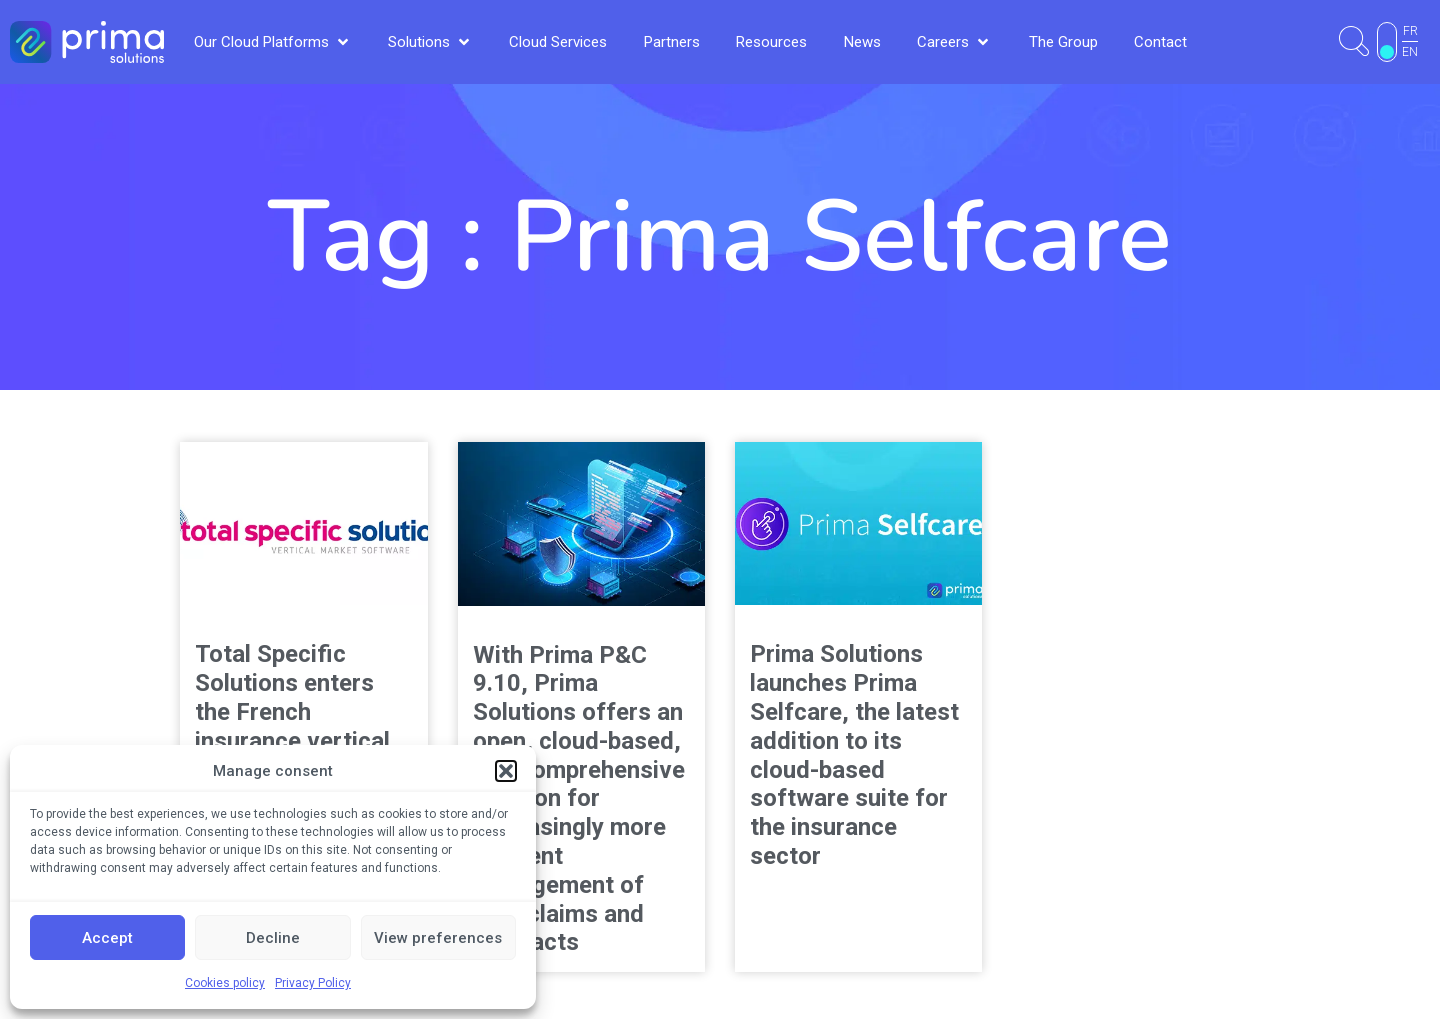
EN (1410, 52)
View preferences (438, 938)
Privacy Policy (313, 983)
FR (1410, 31)
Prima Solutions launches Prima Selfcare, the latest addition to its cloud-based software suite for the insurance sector (854, 755)
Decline (273, 938)
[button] (506, 771)
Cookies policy (225, 983)
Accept (107, 938)
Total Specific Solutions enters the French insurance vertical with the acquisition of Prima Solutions (301, 726)
